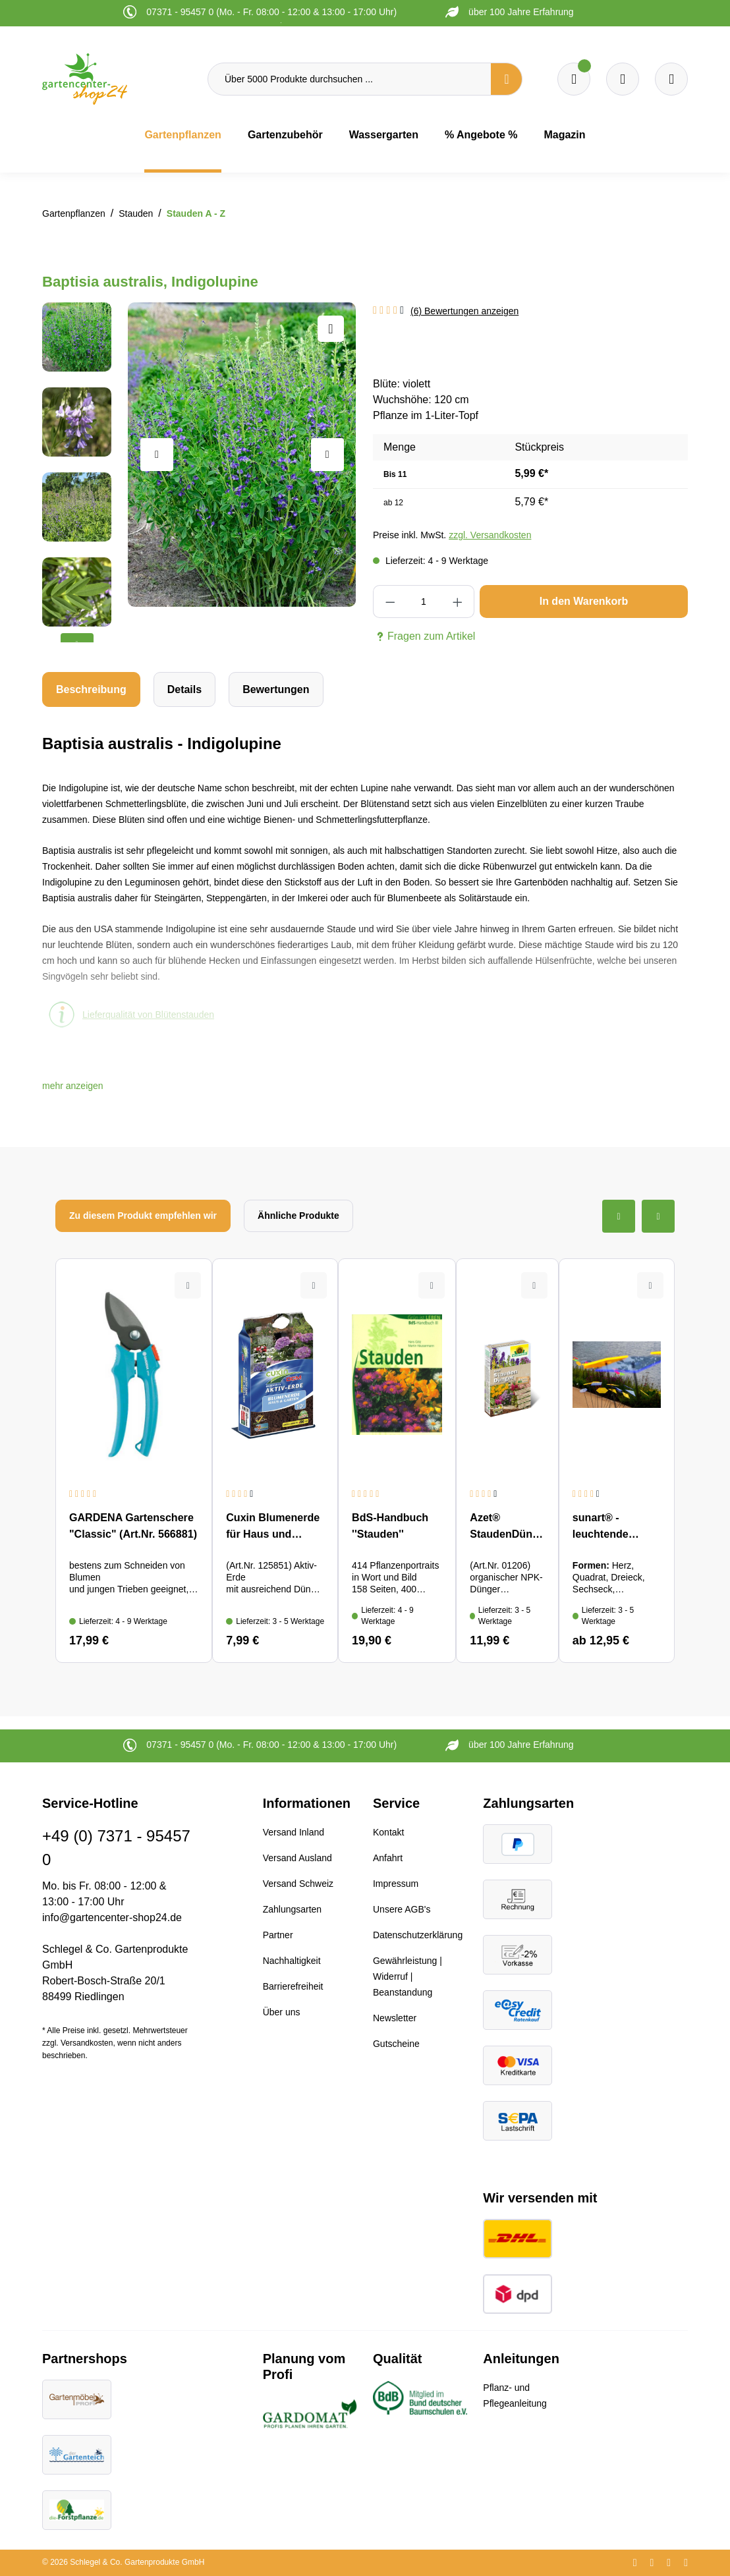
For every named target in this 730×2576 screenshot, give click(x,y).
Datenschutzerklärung (418, 1935)
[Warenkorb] (622, 79)
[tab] (91, 689)
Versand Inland (293, 1832)
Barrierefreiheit (293, 1986)
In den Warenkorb (584, 601)
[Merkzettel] (573, 79)
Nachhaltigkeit (292, 1960)
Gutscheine (396, 2043)
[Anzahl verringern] (390, 601)
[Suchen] (506, 79)
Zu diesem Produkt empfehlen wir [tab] (143, 1215)
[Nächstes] (327, 454)
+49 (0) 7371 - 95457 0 (116, 1847)
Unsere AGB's (402, 1909)
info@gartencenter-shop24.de (112, 1917)
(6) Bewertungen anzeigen (464, 311)
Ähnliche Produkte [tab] (298, 1215)
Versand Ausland (297, 1858)
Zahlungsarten (292, 1909)
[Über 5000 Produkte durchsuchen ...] (349, 79)
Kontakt (388, 1832)
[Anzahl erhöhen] (457, 601)
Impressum (395, 1883)
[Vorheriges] (156, 454)
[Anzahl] (423, 601)
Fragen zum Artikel (424, 636)
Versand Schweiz (298, 1883)
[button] (72, 1085)
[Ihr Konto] (671, 79)
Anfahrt (388, 1858)
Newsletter (394, 2018)
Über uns (281, 2012)
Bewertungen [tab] (275, 689)
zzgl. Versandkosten (490, 535)
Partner (278, 1935)
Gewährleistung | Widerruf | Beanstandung (407, 1976)
